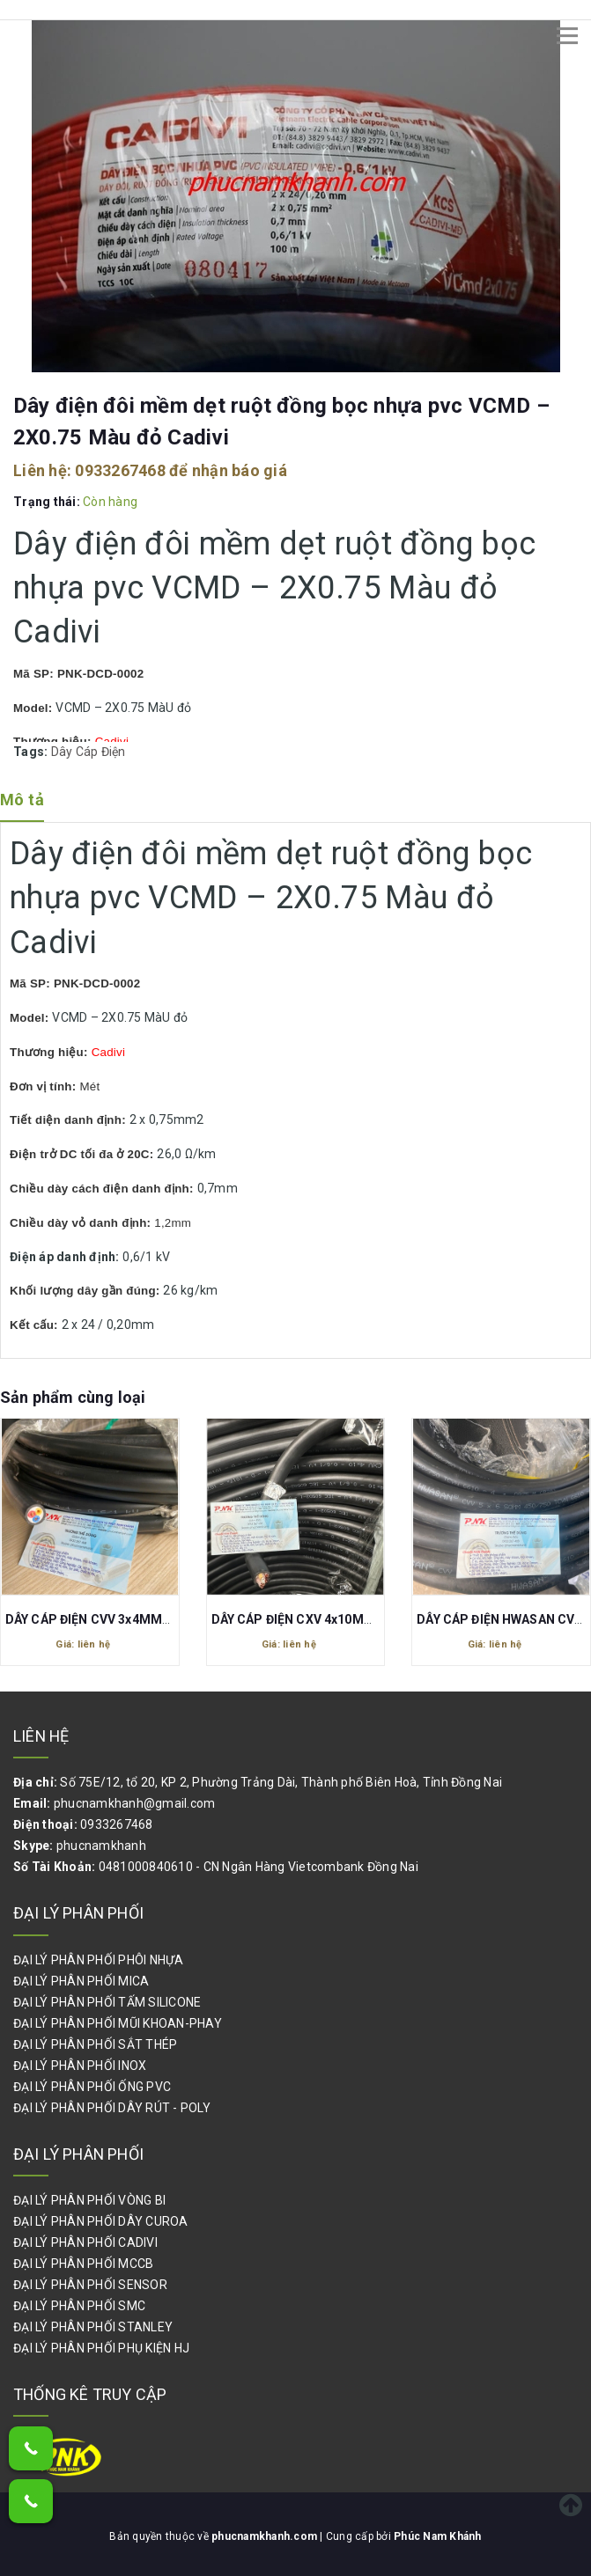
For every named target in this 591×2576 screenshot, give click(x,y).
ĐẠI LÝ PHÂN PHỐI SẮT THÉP (95, 2044)
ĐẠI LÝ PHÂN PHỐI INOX (79, 2066)
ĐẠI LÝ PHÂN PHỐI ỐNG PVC (92, 2087)
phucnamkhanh (101, 1845)
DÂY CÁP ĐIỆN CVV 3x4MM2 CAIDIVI (111, 1619)
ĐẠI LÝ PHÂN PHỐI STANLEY (93, 2327)
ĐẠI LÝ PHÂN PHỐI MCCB (83, 2264)
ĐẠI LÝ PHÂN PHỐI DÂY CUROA (100, 2221)
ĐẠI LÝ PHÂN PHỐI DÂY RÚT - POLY (112, 2108)
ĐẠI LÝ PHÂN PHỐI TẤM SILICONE (107, 2002)
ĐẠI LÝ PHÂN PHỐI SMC (79, 2306)
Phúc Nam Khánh (438, 2536)
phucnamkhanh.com (265, 2536)
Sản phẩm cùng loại (72, 1397)
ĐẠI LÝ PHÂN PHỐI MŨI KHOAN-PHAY (117, 2023)
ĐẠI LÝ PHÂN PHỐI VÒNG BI (89, 2200)
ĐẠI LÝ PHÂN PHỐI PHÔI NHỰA (98, 1960)
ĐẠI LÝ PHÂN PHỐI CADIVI (85, 2242)
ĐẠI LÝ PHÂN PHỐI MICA (81, 1981)
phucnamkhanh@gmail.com (135, 1803)
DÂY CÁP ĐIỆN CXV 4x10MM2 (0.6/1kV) (325, 1619)
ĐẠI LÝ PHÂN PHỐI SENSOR (90, 2285)
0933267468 (120, 470)
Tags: (32, 752)
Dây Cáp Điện (88, 752)
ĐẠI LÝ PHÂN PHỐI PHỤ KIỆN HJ (101, 2348)
